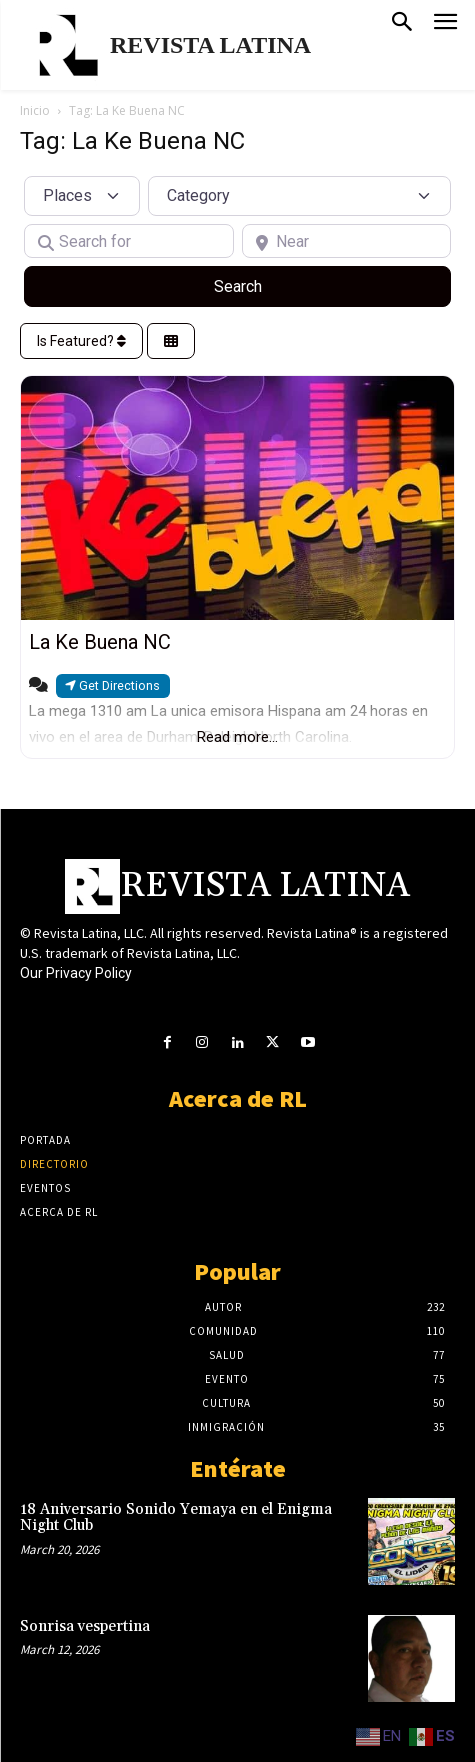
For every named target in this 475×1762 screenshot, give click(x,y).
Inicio (35, 110)
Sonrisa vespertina (85, 1626)
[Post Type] (82, 196)
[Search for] (129, 241)
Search (261, 285)
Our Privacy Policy (76, 973)
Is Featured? (81, 341)
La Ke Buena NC (100, 642)
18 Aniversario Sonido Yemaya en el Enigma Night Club (176, 1518)
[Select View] (171, 341)
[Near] (347, 241)
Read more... (237, 737)
